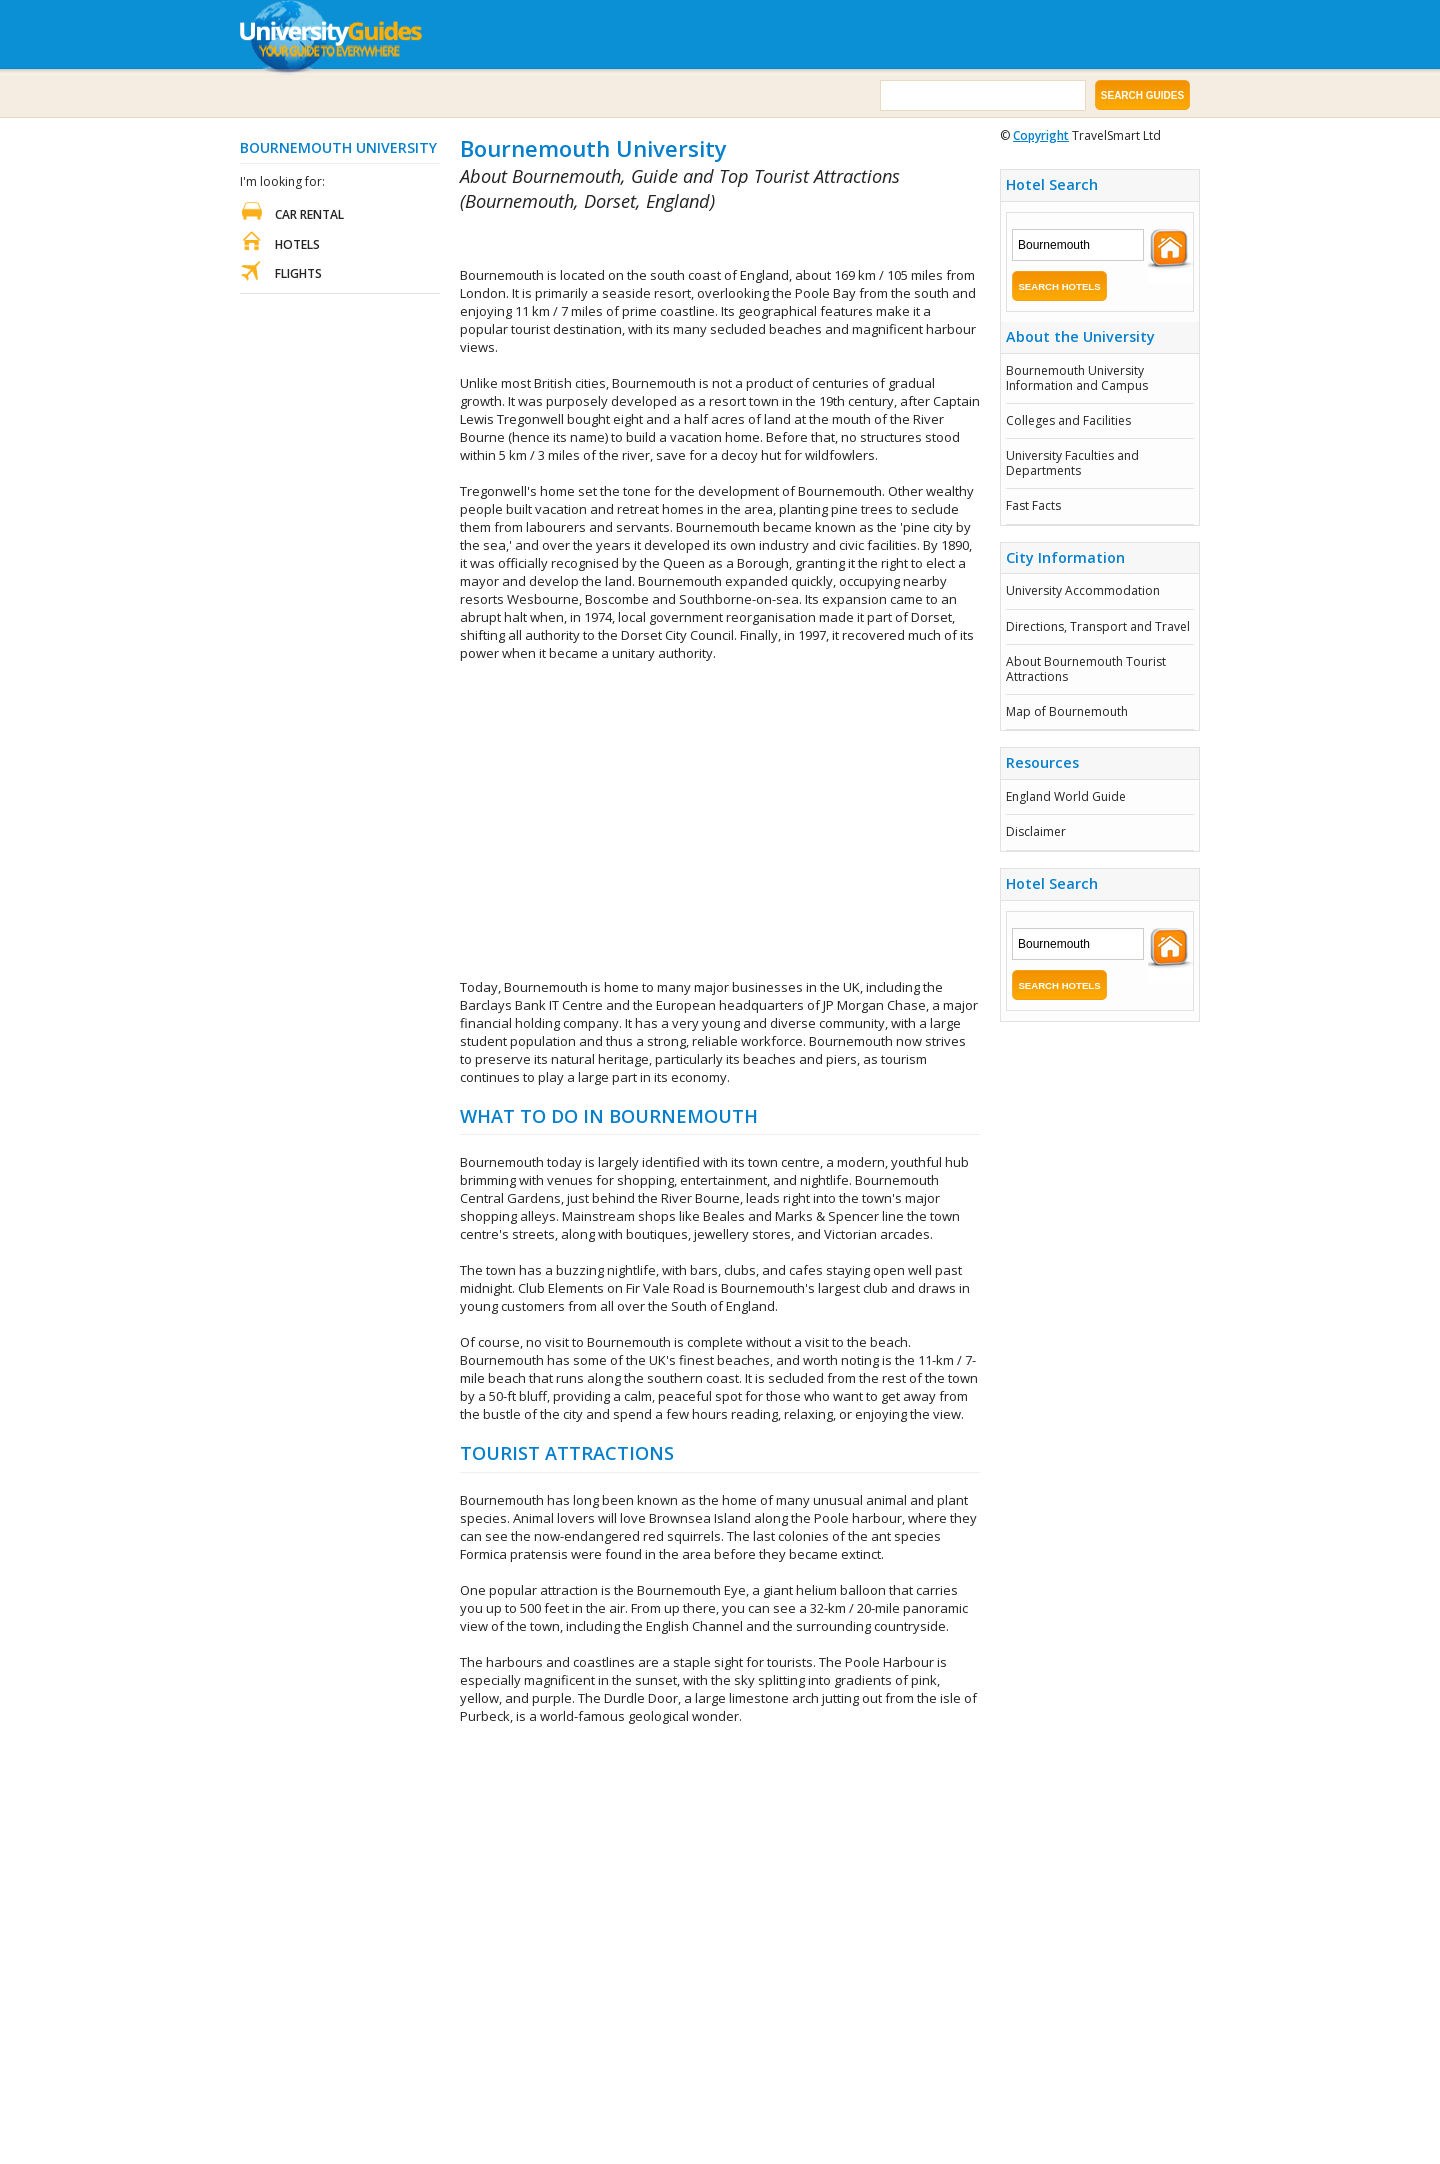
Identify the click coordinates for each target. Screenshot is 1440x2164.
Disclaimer (1036, 831)
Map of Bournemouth (1067, 711)
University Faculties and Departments (1072, 462)
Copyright (1041, 135)
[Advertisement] (694, 240)
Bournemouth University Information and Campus (1077, 377)
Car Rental (309, 214)
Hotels (297, 244)
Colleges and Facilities (1068, 420)
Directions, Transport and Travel (1098, 626)
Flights (298, 273)
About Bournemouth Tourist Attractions (1086, 668)
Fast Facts (1033, 505)
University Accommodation (1083, 590)
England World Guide (1066, 796)
